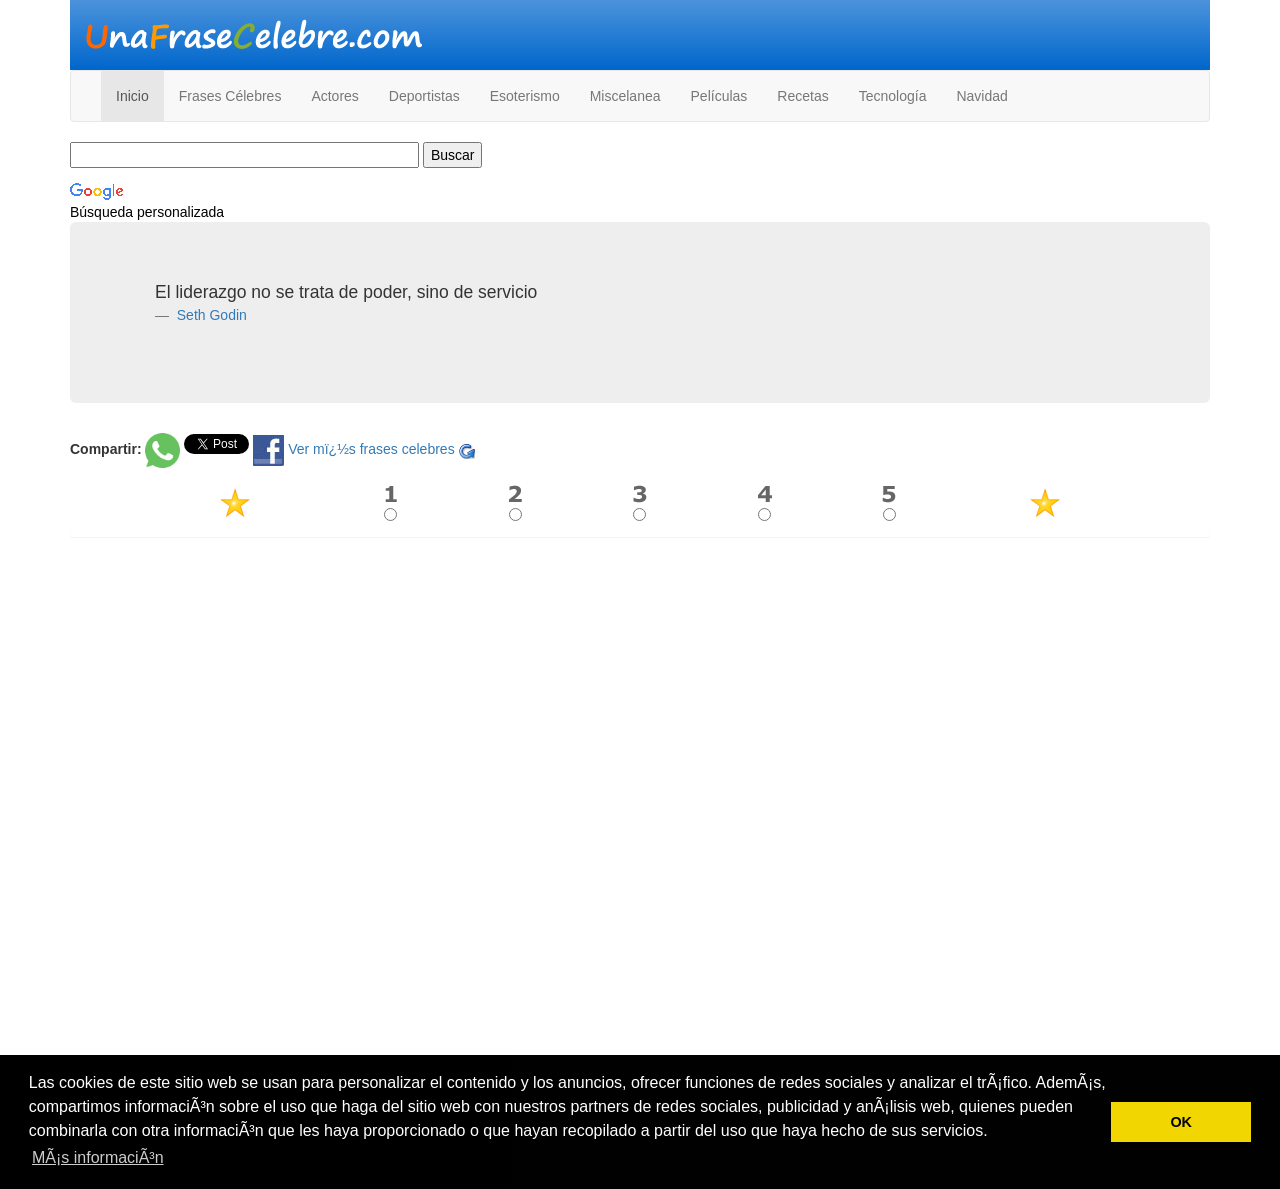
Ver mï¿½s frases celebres (371, 449)
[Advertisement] (640, 697)
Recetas (802, 96)
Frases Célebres (230, 96)
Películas (719, 96)
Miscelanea (625, 96)
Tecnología (893, 96)
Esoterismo (525, 96)
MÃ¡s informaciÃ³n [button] (98, 1157)
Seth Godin (210, 315)
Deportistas (424, 96)
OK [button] (1181, 1122)
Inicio (132, 96)
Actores (334, 96)
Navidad (981, 96)
